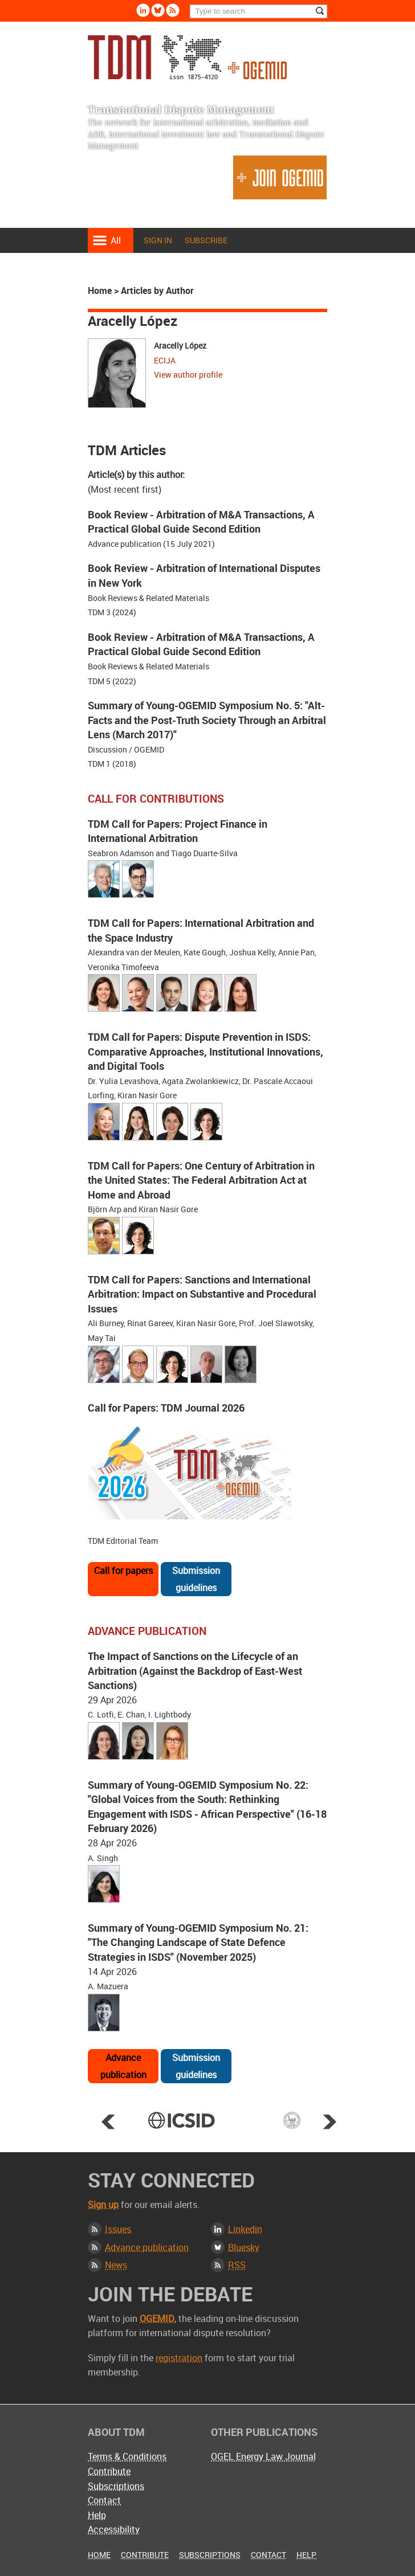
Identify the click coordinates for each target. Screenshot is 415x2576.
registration (179, 2358)
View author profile (188, 374)
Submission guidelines (196, 1579)
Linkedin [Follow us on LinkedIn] (143, 10)
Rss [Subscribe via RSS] (173, 10)
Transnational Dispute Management (187, 57)
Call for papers (123, 1570)
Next (329, 2121)
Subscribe (206, 240)
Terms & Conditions (127, 2456)
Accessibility (114, 2529)
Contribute (109, 2471)
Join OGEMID (280, 177)
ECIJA (165, 360)
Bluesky (243, 2247)
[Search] (259, 11)
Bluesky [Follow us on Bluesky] (158, 10)
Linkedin (245, 2229)
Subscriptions (116, 2486)
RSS (237, 2265)
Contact (104, 2500)
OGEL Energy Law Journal (263, 2456)
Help (97, 2515)
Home (100, 290)
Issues (118, 2229)
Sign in (158, 240)
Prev (108, 2121)
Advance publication (123, 2066)
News (116, 2265)
